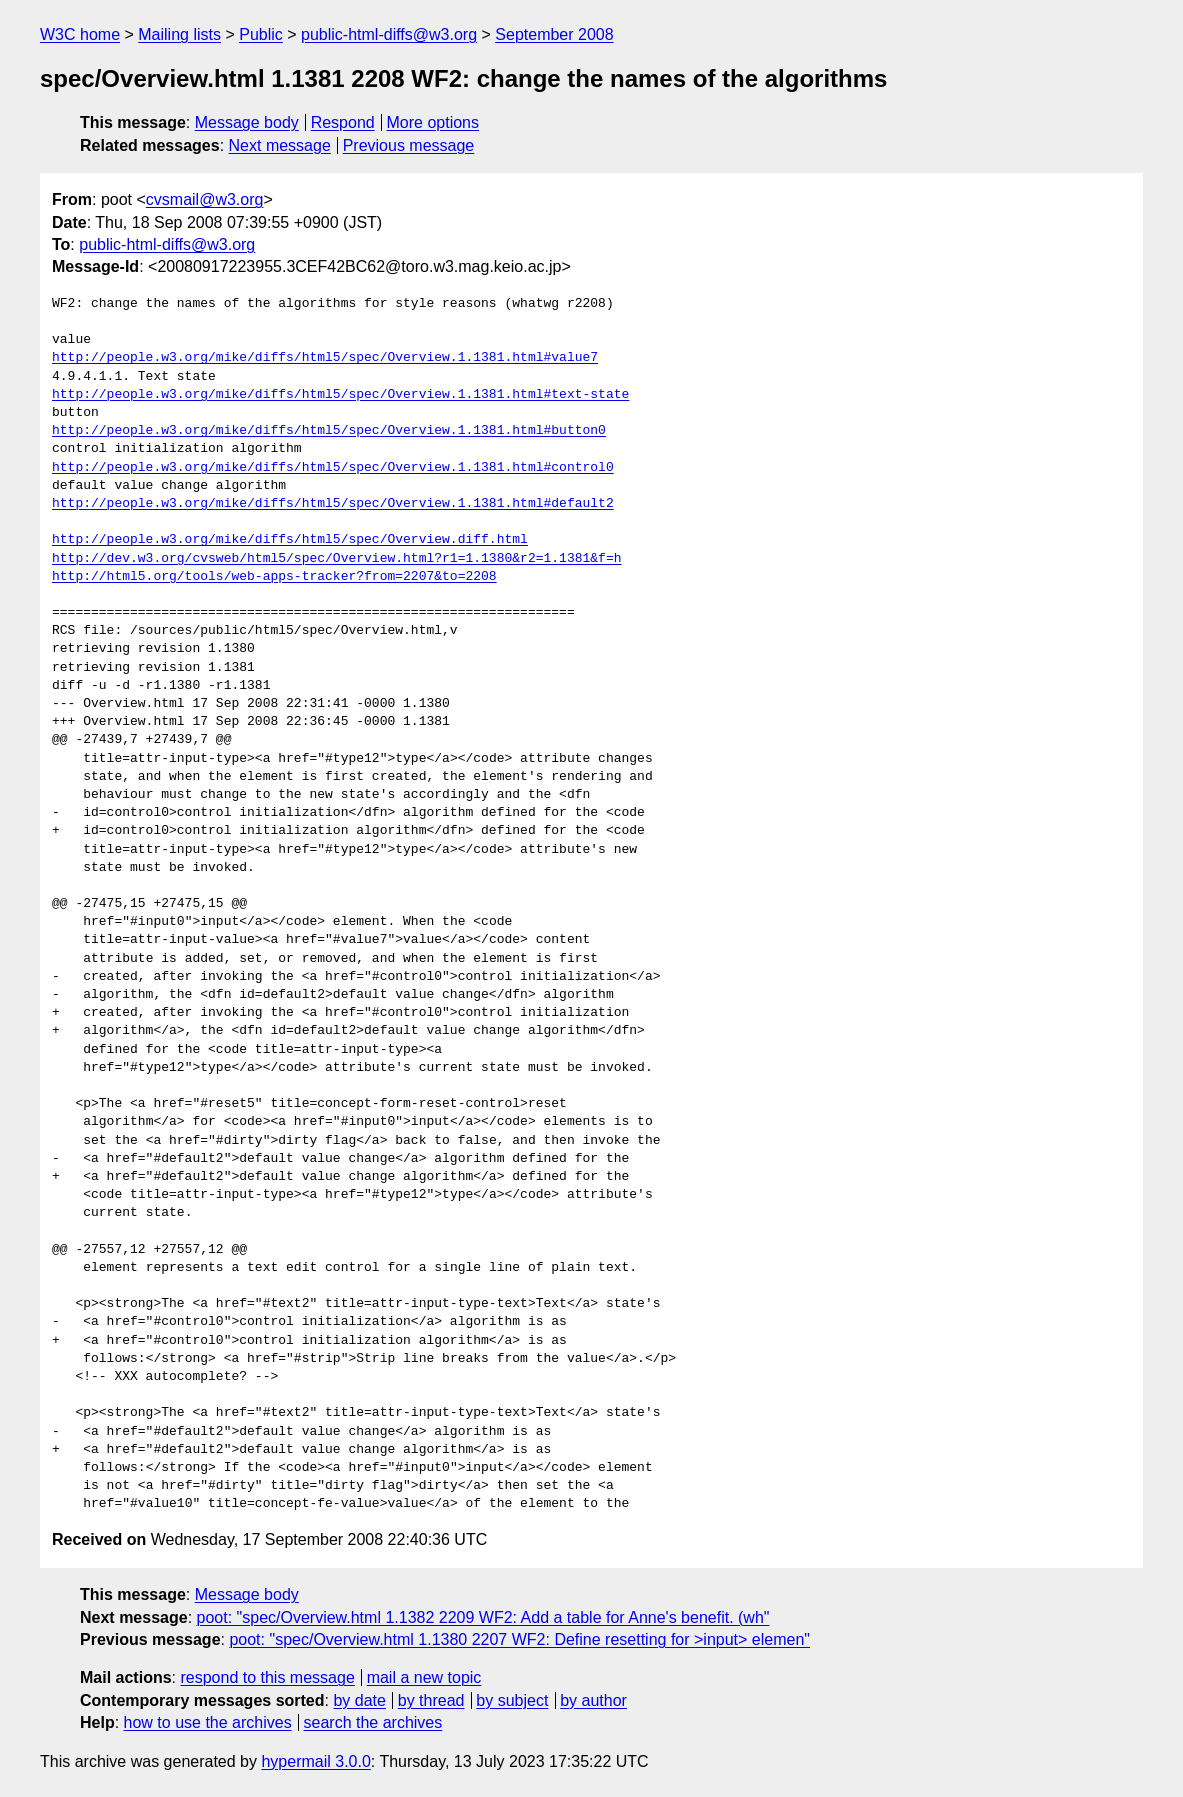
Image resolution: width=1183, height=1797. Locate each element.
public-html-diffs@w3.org (389, 34)
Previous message (409, 145)
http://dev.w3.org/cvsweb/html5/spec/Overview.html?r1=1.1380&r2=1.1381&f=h (336, 559)
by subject (512, 1700)
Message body (247, 122)
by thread (431, 1700)
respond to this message (267, 1677)
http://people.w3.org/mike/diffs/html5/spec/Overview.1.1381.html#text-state (340, 395)
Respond (343, 122)
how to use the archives (208, 1722)
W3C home (80, 34)
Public (261, 34)
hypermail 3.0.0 (315, 1761)
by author (593, 1700)
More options (433, 122)
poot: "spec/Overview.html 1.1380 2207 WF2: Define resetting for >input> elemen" (519, 1639)
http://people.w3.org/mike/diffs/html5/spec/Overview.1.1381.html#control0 (333, 468)
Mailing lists (179, 34)
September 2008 (554, 34)
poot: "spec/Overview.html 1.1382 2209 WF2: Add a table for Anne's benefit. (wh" (483, 1617)
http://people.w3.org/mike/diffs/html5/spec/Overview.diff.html (290, 540)
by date (359, 1700)
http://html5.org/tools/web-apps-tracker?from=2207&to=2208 (274, 577)
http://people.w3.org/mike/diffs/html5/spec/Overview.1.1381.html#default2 (333, 504)
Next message (280, 145)
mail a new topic (424, 1677)
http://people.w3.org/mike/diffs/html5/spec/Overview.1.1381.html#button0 (329, 431)
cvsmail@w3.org (205, 199)
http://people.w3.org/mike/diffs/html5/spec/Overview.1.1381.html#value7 (325, 358)
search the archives (373, 1722)
